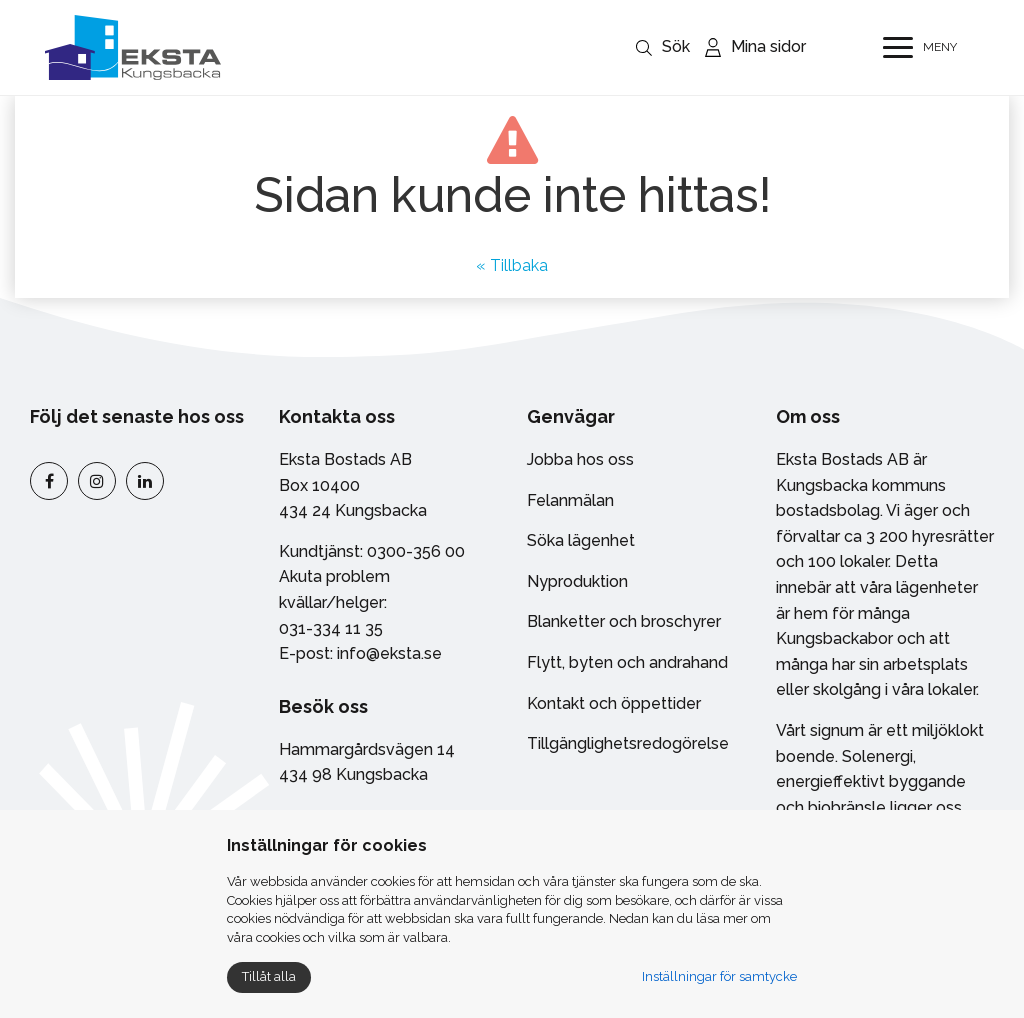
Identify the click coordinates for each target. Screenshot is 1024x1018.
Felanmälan (570, 500)
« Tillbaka (512, 265)
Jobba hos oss (580, 459)
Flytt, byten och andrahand (627, 662)
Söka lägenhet (581, 540)
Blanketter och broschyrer (624, 621)
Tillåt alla (269, 976)
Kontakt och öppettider (614, 703)
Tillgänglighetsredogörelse (628, 743)
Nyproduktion (577, 581)
